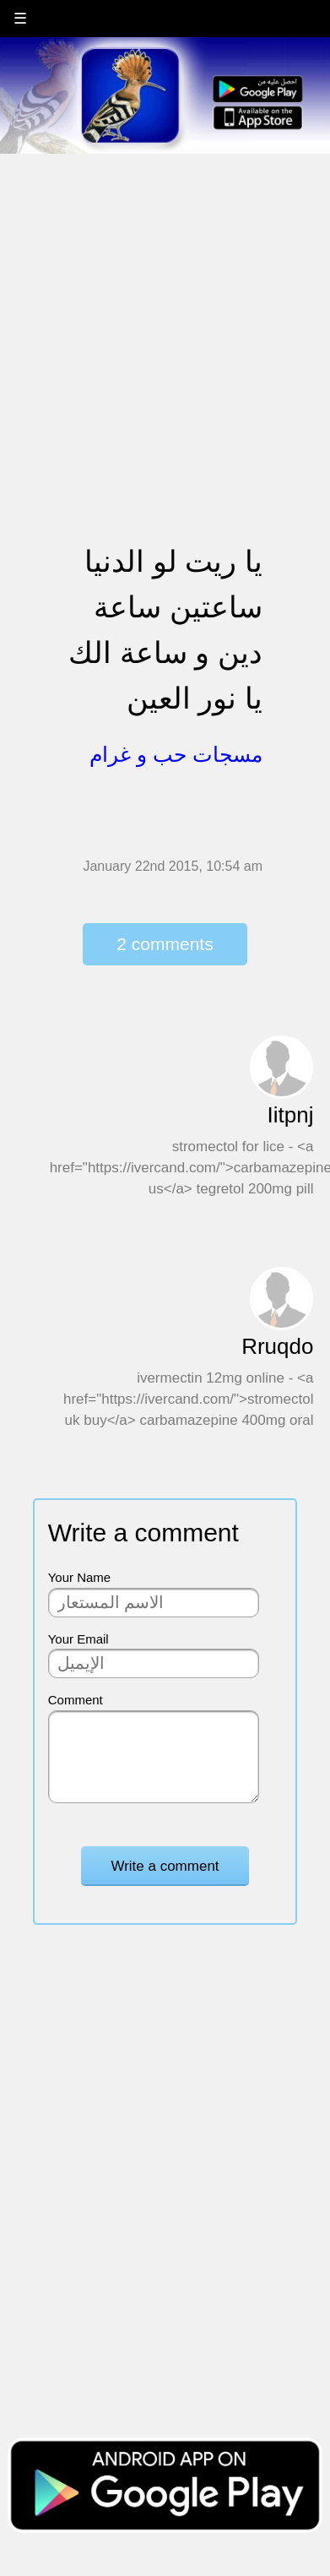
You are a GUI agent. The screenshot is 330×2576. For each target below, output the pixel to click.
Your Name (79, 1577)
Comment (75, 1700)
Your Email (78, 1639)
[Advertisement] (158, 313)
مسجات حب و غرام (175, 754)
